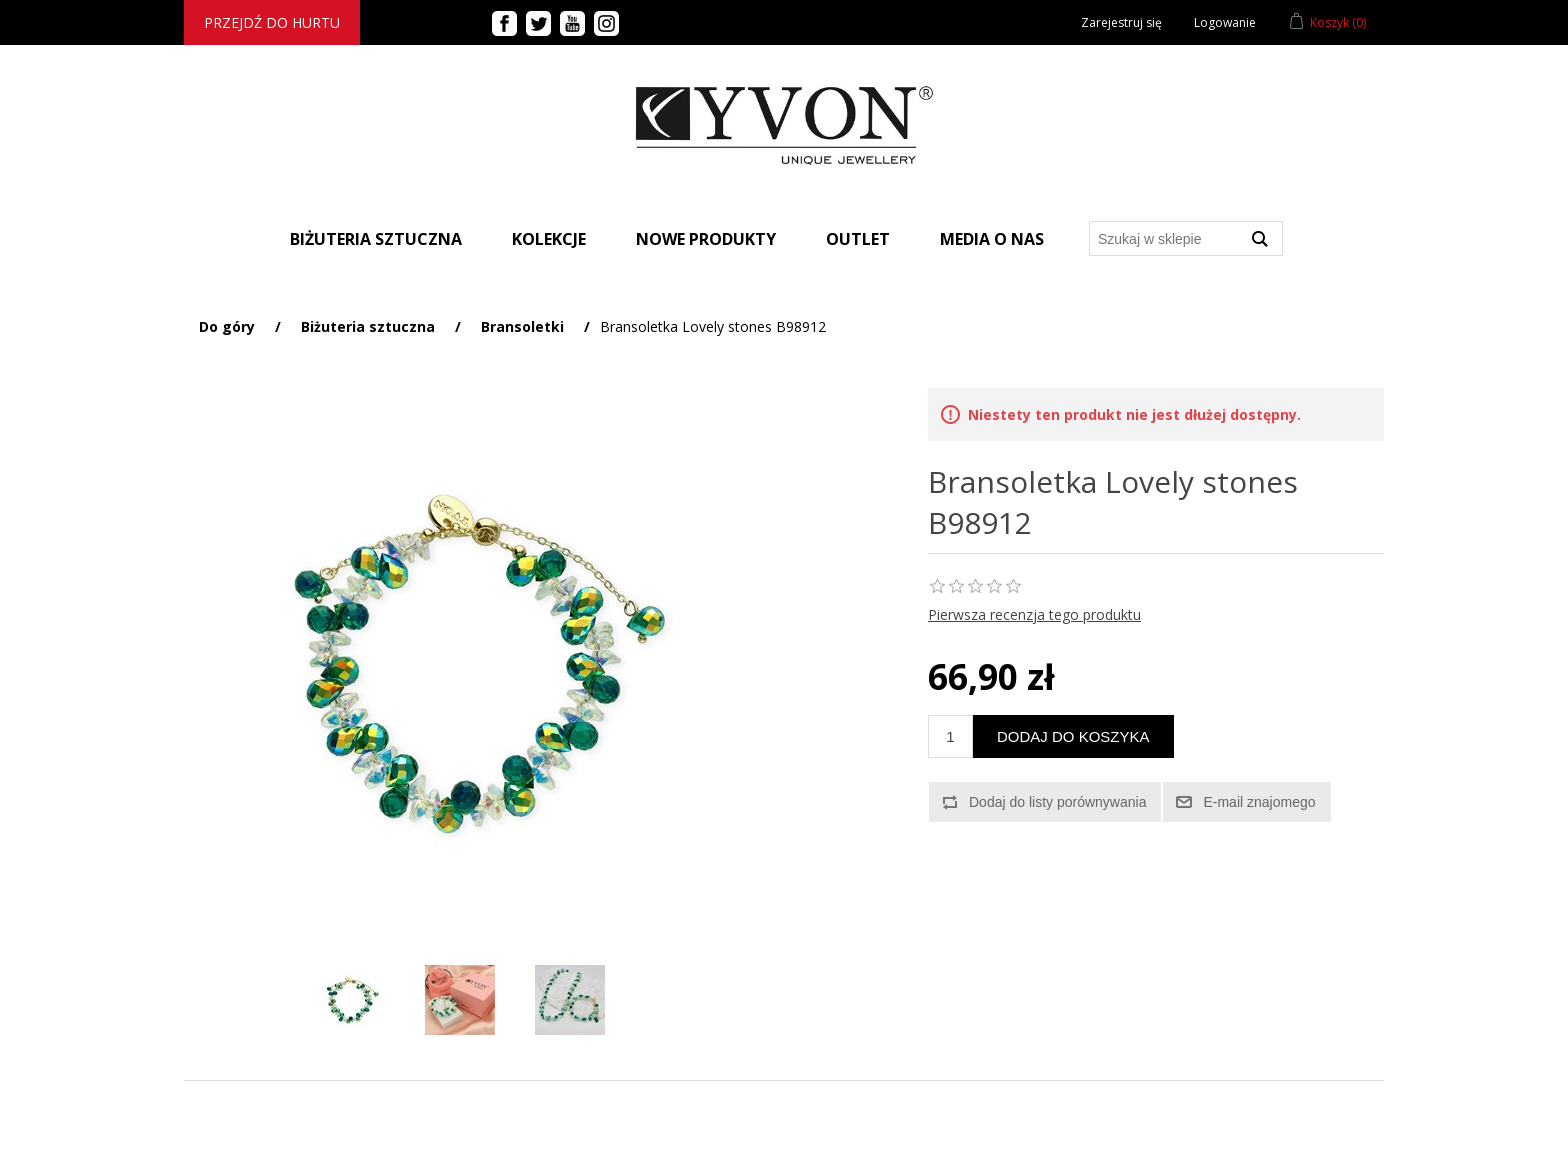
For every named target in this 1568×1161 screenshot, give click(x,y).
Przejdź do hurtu (272, 22)
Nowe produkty (706, 239)
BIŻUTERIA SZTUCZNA (376, 239)
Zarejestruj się (1121, 22)
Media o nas (992, 239)
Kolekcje (549, 239)
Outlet (858, 239)
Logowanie (1225, 22)
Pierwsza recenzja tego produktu (1034, 614)
